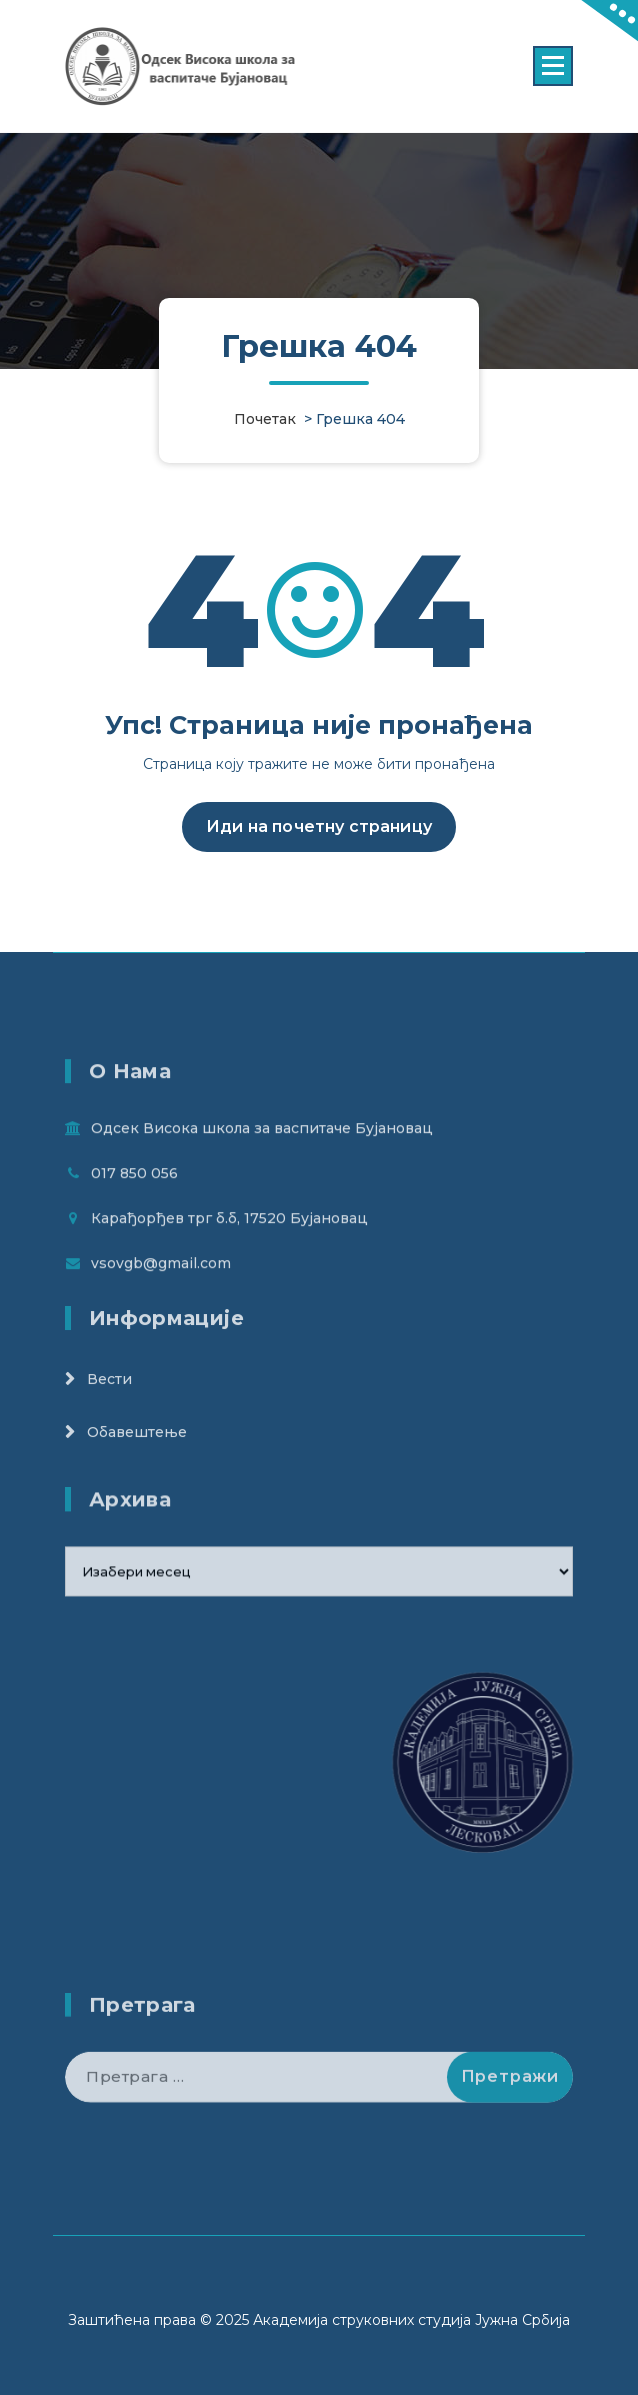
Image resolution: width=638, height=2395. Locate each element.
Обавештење (137, 1470)
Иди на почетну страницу (319, 831)
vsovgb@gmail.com (161, 1322)
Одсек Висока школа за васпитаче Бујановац (262, 1187)
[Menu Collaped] (553, 66)
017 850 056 (134, 1232)
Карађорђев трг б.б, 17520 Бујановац (229, 1277)
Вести (109, 1417)
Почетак (265, 419)
